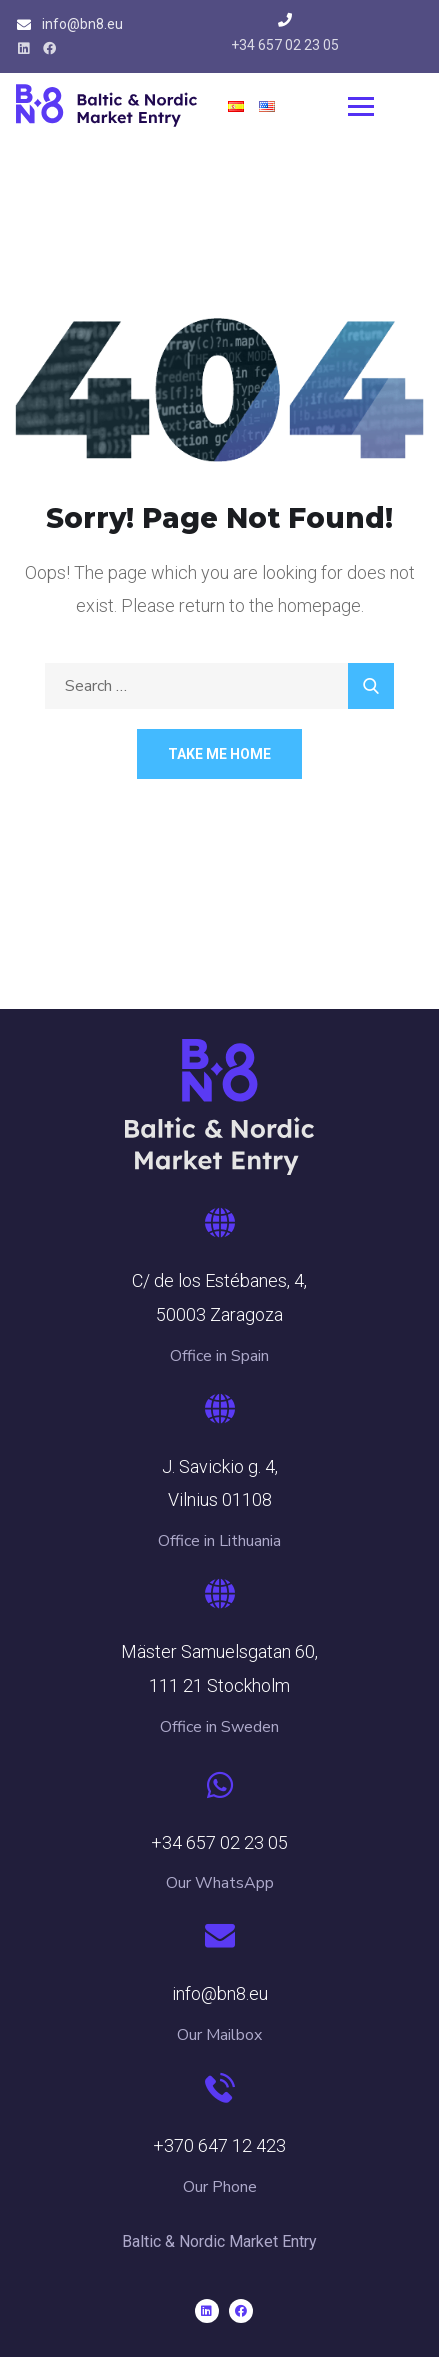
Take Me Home (219, 754)
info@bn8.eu (82, 24)
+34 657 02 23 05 (285, 45)
